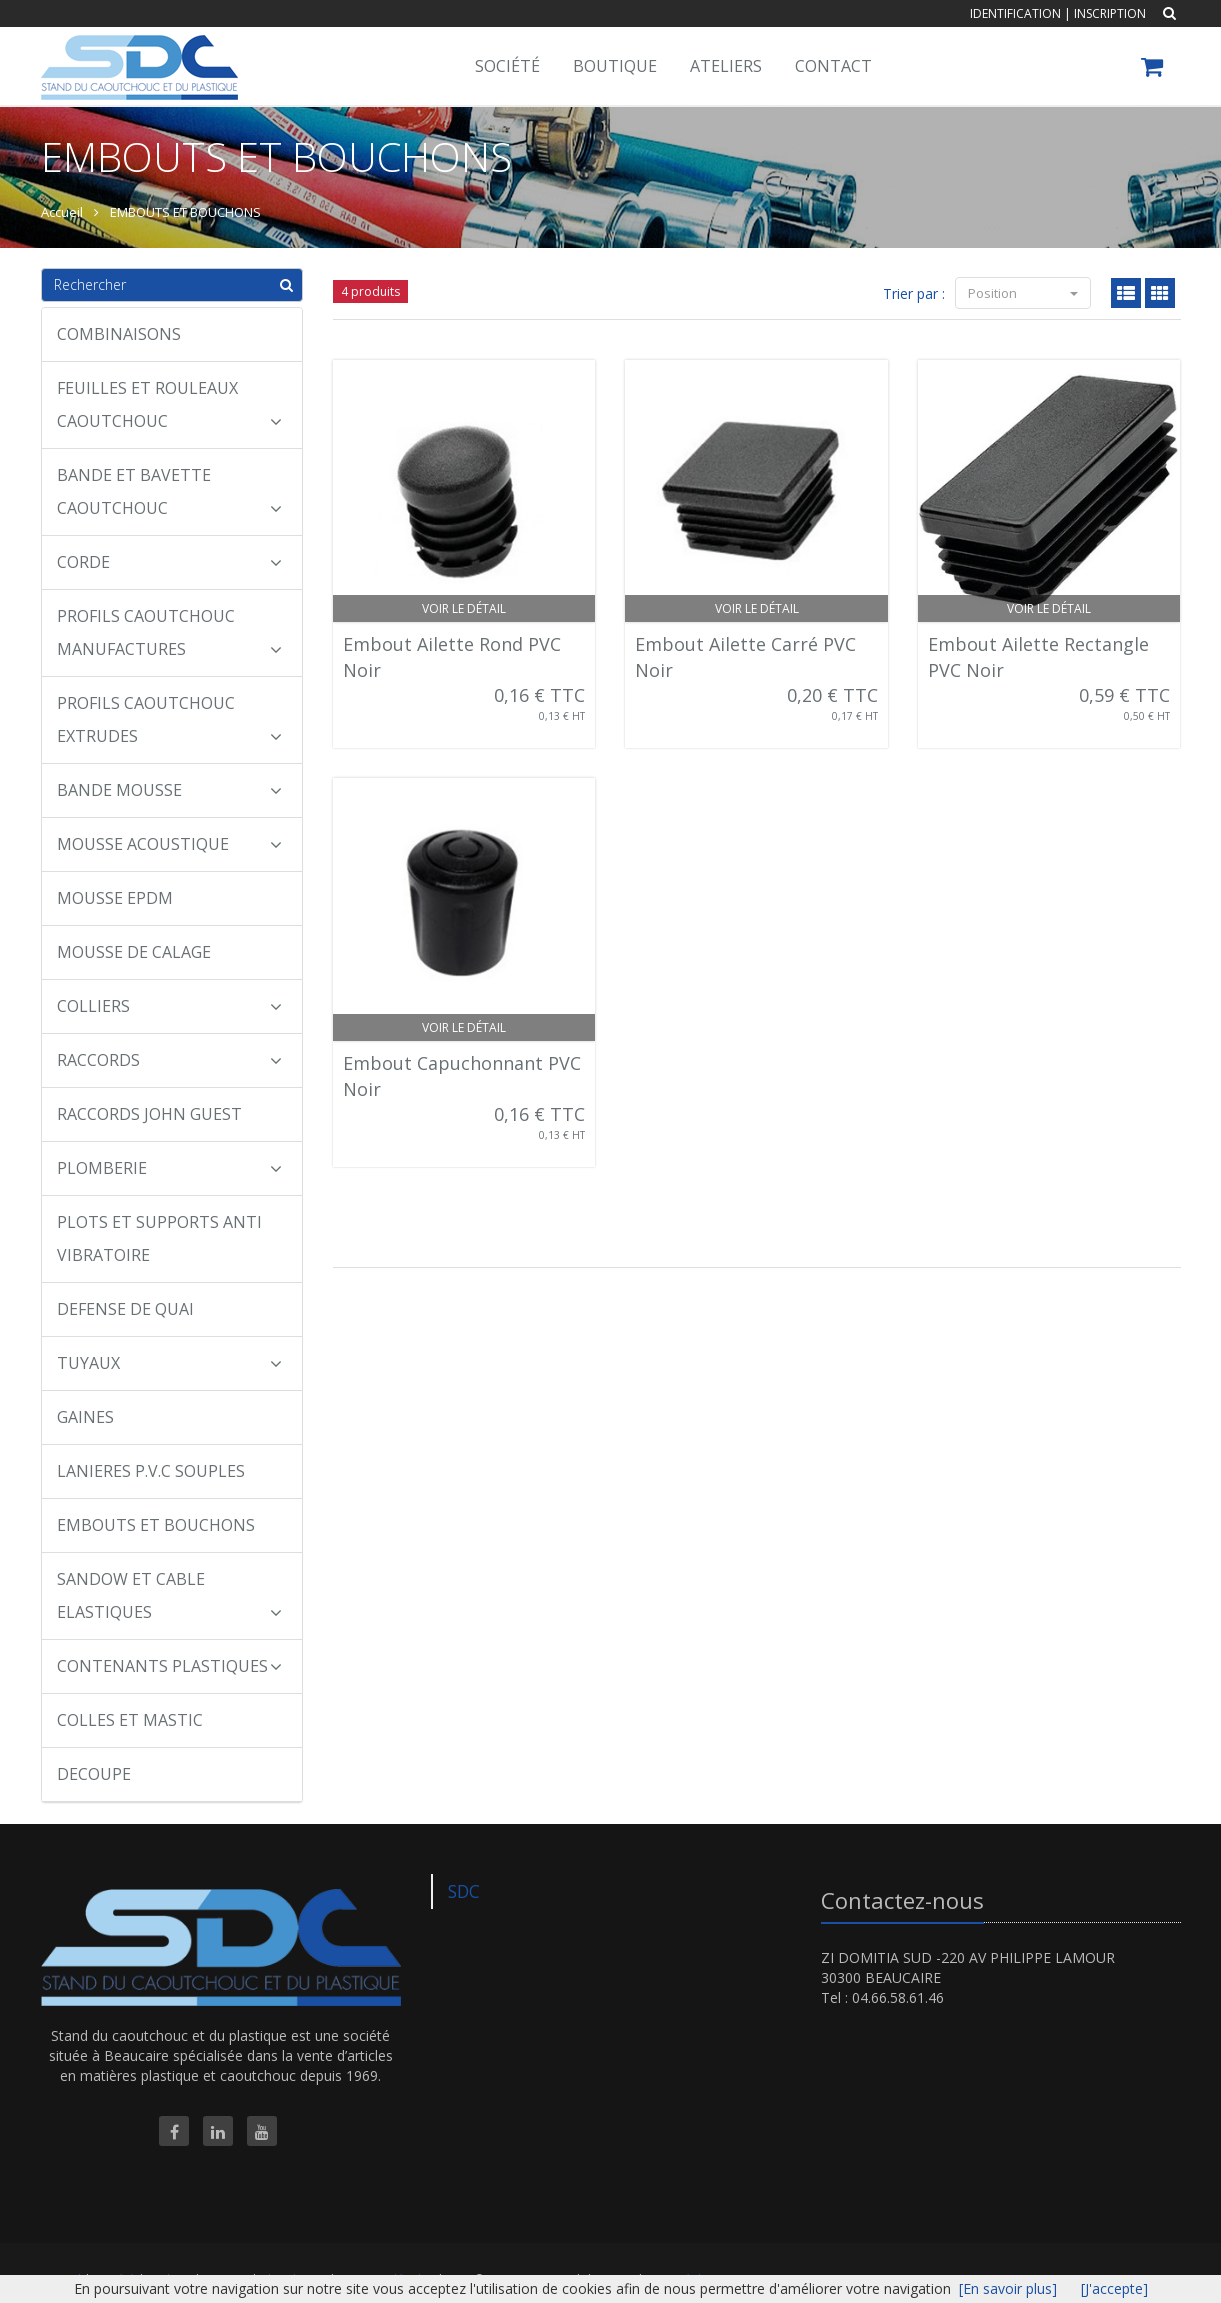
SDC (464, 1891)
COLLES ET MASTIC (130, 1720)
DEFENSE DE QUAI (125, 1309)
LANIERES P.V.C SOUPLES (151, 1471)
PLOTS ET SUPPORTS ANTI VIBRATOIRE (159, 1238)
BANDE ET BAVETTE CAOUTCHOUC (170, 491)
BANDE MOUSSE (170, 790)
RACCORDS (170, 1060)
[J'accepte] (1114, 2288)
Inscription (1110, 13)
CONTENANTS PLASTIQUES (170, 1666)
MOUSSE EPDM (115, 898)
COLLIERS (170, 1006)
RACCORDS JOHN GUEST (149, 1114)
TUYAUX (170, 1363)
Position (1023, 293)
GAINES (85, 1417)
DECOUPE (94, 1774)
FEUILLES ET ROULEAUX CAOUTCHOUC (170, 404)
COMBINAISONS (119, 334)
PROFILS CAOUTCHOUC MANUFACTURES (170, 632)
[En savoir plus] (1008, 2288)
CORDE (170, 562)
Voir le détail (464, 608)
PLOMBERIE (170, 1168)
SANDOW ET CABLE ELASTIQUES (170, 1595)
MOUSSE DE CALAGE (134, 952)
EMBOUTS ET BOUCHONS (185, 212)
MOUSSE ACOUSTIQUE (170, 844)
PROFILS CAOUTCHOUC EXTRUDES (170, 719)
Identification (1015, 13)
